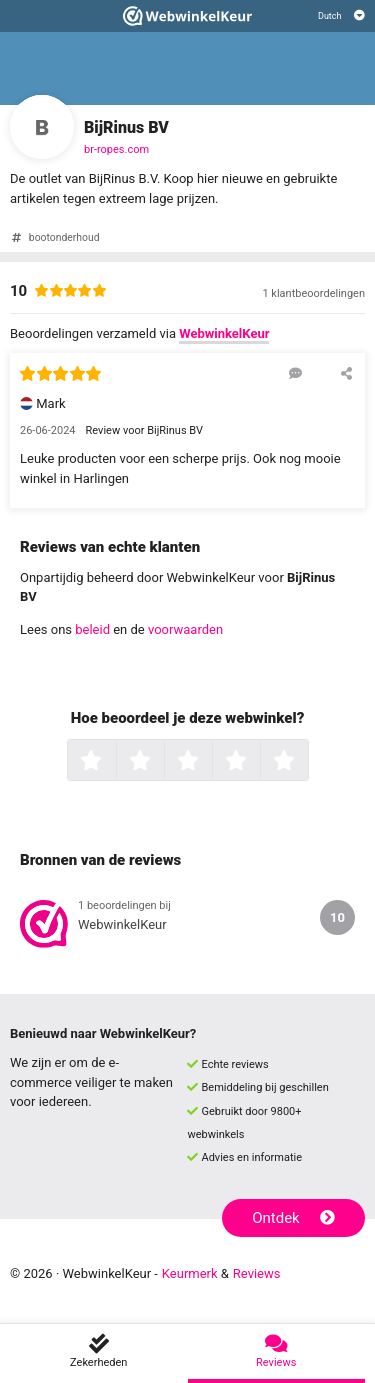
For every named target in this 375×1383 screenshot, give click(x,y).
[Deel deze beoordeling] (346, 373)
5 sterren (306, 762)
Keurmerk (190, 1273)
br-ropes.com (116, 149)
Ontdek (293, 1218)
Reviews (257, 1273)
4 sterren (258, 762)
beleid (92, 629)
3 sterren (210, 762)
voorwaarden (185, 629)
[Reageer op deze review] (295, 373)
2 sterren (162, 762)
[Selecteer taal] (341, 16)
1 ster (113, 762)
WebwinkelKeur (224, 333)
